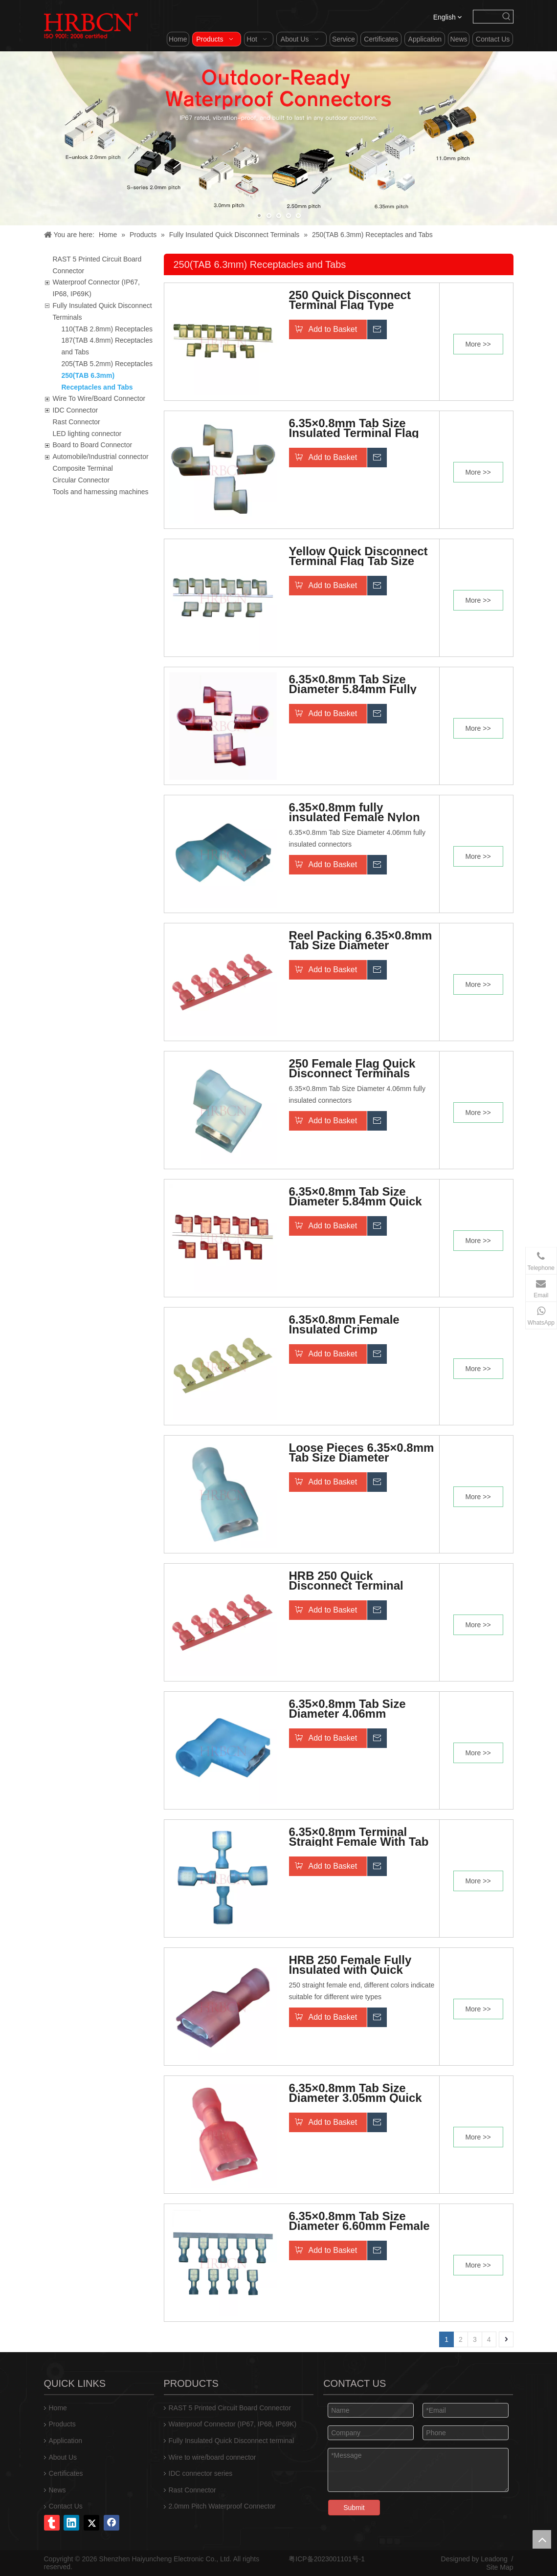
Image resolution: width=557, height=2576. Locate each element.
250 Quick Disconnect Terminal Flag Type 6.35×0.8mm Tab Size (350, 300)
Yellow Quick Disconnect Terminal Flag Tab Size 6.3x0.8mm (358, 556)
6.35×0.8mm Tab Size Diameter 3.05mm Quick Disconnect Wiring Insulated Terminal (355, 2093)
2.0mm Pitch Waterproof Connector (222, 2506)
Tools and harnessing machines (101, 492)
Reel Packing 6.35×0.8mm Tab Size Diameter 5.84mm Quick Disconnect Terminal (360, 940)
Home (58, 2408)
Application (66, 2441)
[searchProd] (486, 16)
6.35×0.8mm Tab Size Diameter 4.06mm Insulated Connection (348, 1709)
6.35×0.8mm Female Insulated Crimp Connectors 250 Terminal (358, 1324)
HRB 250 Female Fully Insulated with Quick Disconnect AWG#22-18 (354, 1965)
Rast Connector (76, 422)
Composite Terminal (83, 468)
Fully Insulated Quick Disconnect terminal (231, 2441)
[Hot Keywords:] (506, 16)
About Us (63, 2457)
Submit (354, 2507)
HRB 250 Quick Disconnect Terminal (346, 1581)
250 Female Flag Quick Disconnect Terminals (352, 1068)
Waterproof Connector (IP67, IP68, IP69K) (233, 2424)
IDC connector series (201, 2473)
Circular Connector (81, 480)
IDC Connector (75, 410)
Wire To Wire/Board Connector (99, 398)
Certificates (66, 2473)
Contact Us (66, 2506)
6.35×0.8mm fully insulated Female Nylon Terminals (354, 812)
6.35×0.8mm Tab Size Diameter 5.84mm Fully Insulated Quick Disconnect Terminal (353, 684)
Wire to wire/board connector (212, 2457)
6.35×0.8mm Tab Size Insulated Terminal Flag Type (354, 428)
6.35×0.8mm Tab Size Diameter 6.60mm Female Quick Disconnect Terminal (359, 2221)
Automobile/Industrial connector (101, 456)
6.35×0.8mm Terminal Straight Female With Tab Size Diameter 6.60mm (359, 1837)
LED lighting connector (87, 433)
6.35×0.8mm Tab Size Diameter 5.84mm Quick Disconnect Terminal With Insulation (360, 1196)
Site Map (499, 2567)
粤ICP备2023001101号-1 (327, 2559)
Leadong (494, 2559)
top (542, 2539)
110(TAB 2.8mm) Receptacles (107, 329)
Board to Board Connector (93, 445)
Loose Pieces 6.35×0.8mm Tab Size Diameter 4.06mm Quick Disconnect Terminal (361, 1453)
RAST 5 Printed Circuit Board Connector (230, 2408)
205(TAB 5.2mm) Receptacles (107, 364)
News (57, 2490)
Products (62, 2424)
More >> (477, 344)
